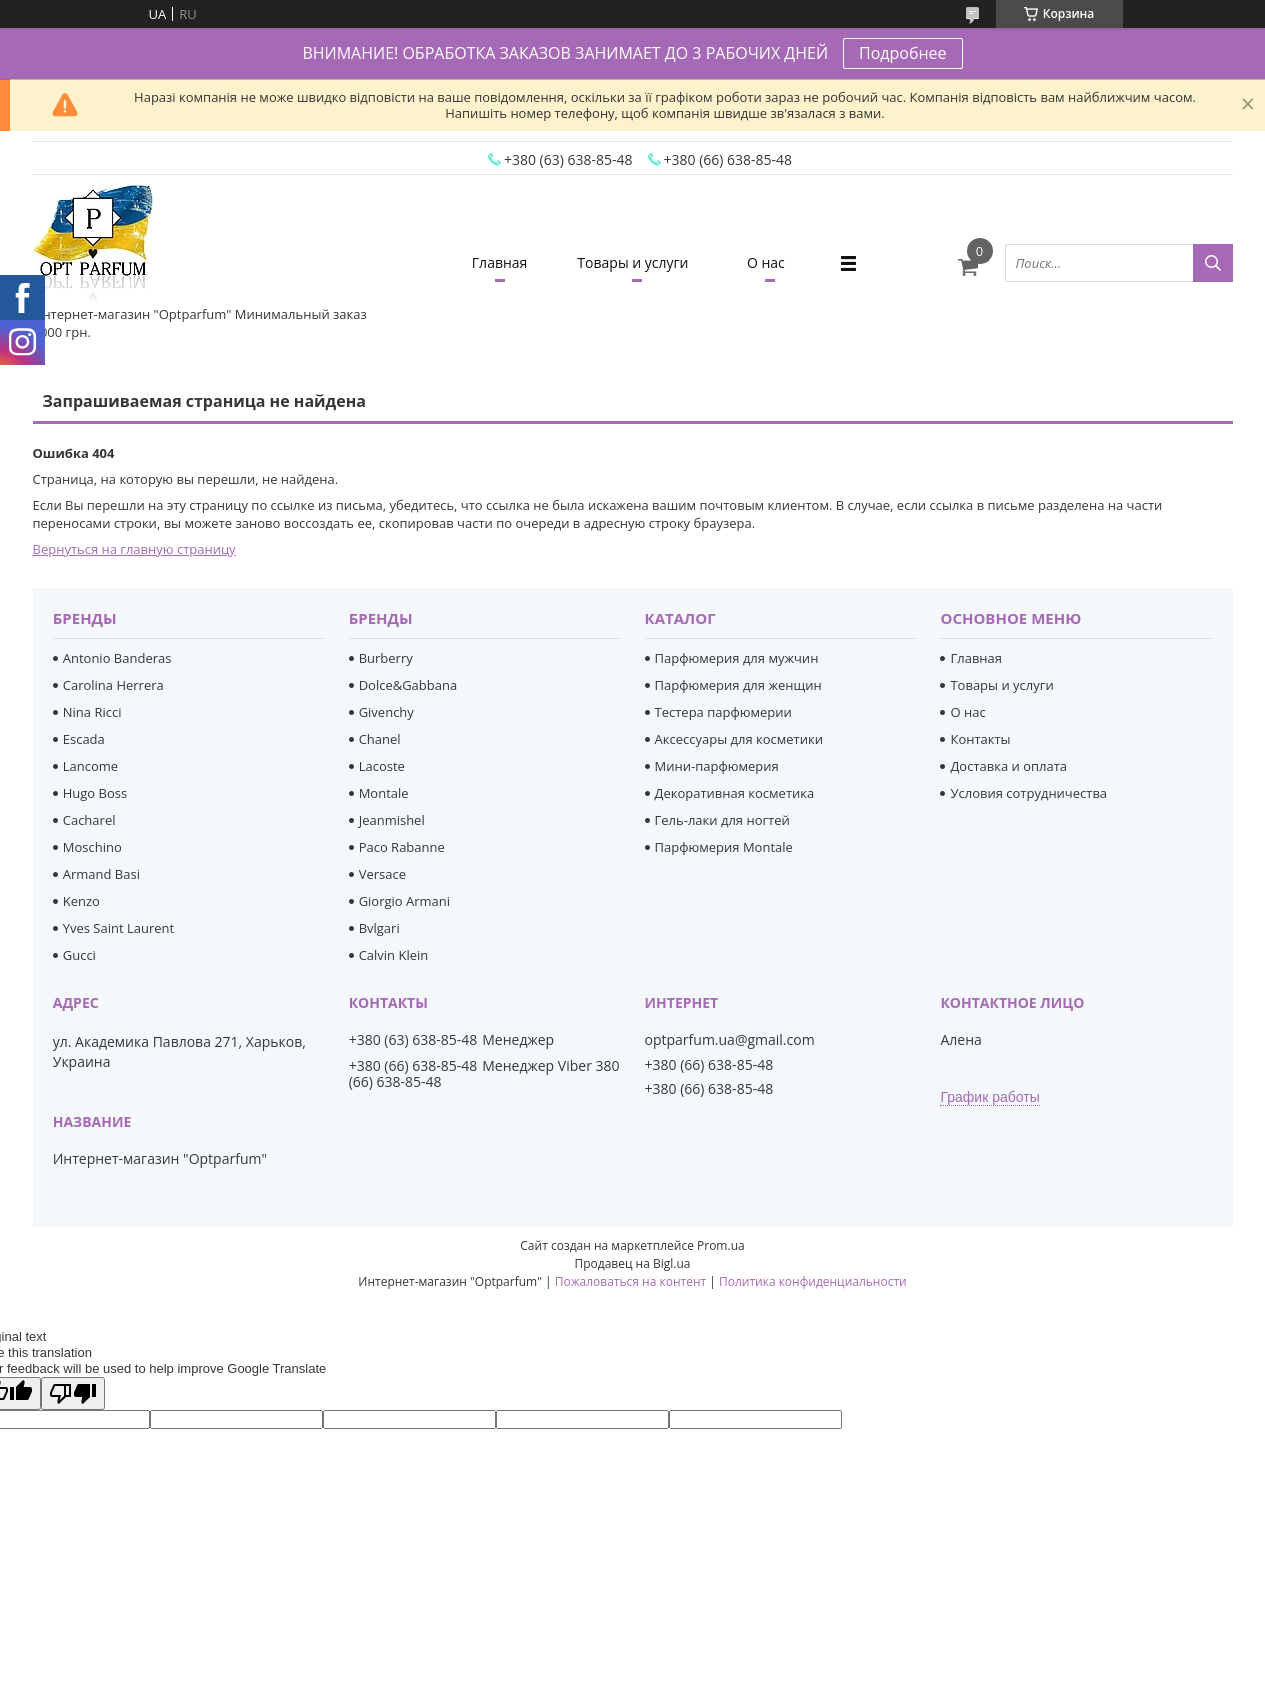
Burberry (386, 658)
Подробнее (903, 53)
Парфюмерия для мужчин (737, 658)
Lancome (90, 766)
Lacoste (382, 766)
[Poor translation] (73, 1393)
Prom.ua (721, 1245)
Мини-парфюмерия (717, 766)
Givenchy (386, 712)
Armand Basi (101, 874)
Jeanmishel (392, 820)
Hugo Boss (95, 793)
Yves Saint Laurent (118, 928)
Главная (500, 262)
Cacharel (89, 820)
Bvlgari (379, 928)
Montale (384, 793)
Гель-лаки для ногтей (722, 820)
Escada (84, 739)
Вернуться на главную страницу (134, 549)
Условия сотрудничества (1028, 793)
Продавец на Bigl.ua (632, 1263)
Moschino (92, 847)
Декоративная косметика (735, 793)
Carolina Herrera (113, 685)
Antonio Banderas (117, 658)
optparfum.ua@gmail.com (730, 1040)
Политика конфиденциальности (813, 1281)
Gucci (79, 955)
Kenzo (81, 901)
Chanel (380, 739)
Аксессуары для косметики (739, 739)
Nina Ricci (92, 712)
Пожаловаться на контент (630, 1281)
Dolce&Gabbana (408, 685)
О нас (766, 262)
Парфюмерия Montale (724, 847)
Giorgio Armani (404, 901)
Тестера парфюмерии (723, 712)
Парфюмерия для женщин (738, 685)
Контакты (980, 739)
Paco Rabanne (402, 847)
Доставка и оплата (1008, 766)
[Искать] (1213, 263)
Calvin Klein (394, 955)
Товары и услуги (632, 262)
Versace (382, 874)
